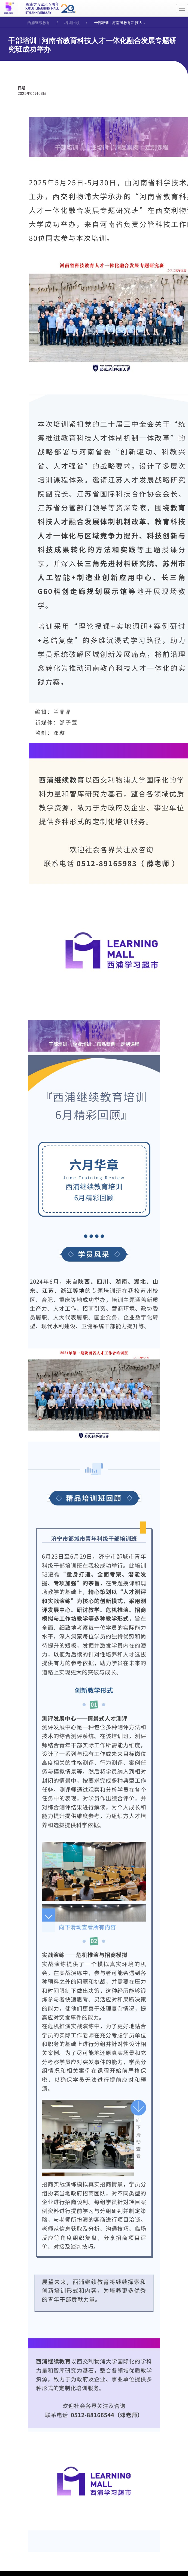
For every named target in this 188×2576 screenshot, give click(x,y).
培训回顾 (72, 22)
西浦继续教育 (38, 22)
